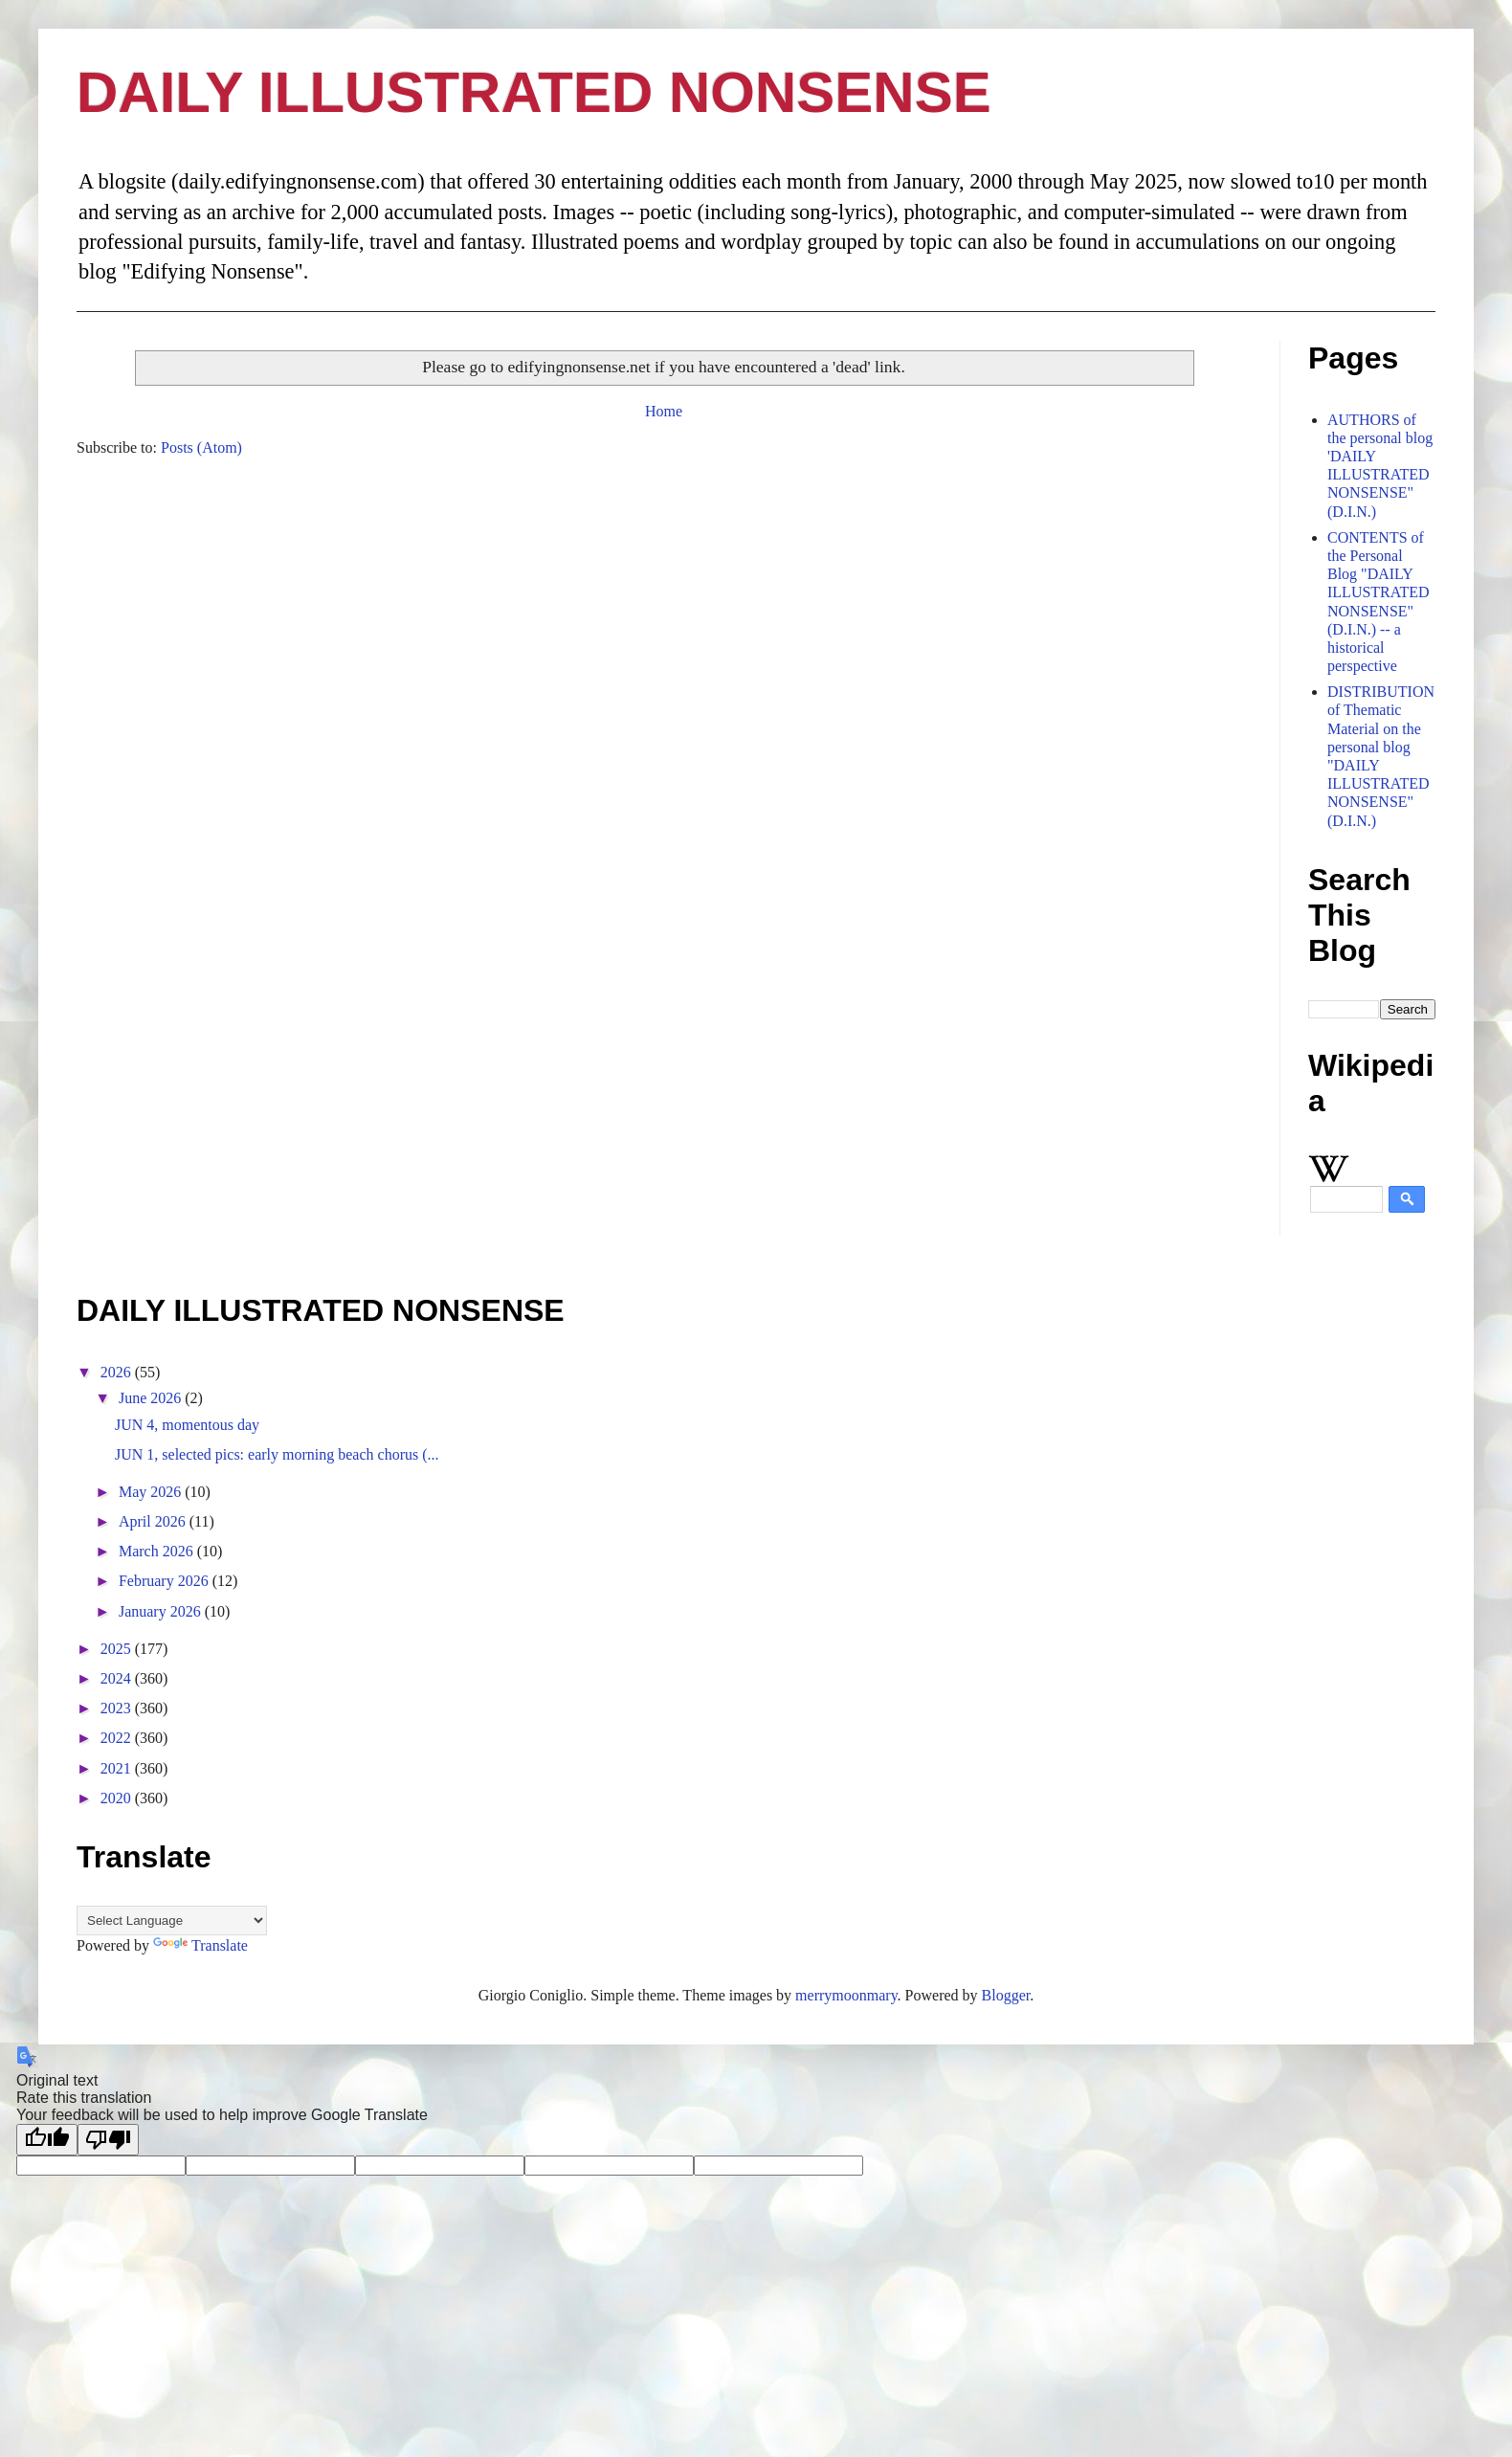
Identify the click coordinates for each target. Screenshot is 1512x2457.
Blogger (1006, 1995)
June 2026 (152, 1398)
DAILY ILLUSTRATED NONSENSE (534, 92)
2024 (117, 1678)
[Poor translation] (108, 2139)
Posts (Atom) (201, 447)
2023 (117, 1708)
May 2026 (152, 1492)
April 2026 (154, 1521)
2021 (117, 1768)
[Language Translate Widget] (172, 1920)
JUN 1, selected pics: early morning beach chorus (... (277, 1454)
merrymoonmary (846, 1995)
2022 (117, 1738)
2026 (117, 1372)
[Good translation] (47, 2139)
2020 (117, 1798)
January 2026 (162, 1611)
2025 (117, 1649)
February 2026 (165, 1581)
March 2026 (158, 1551)
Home (663, 411)
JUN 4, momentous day (187, 1425)
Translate (200, 1945)
